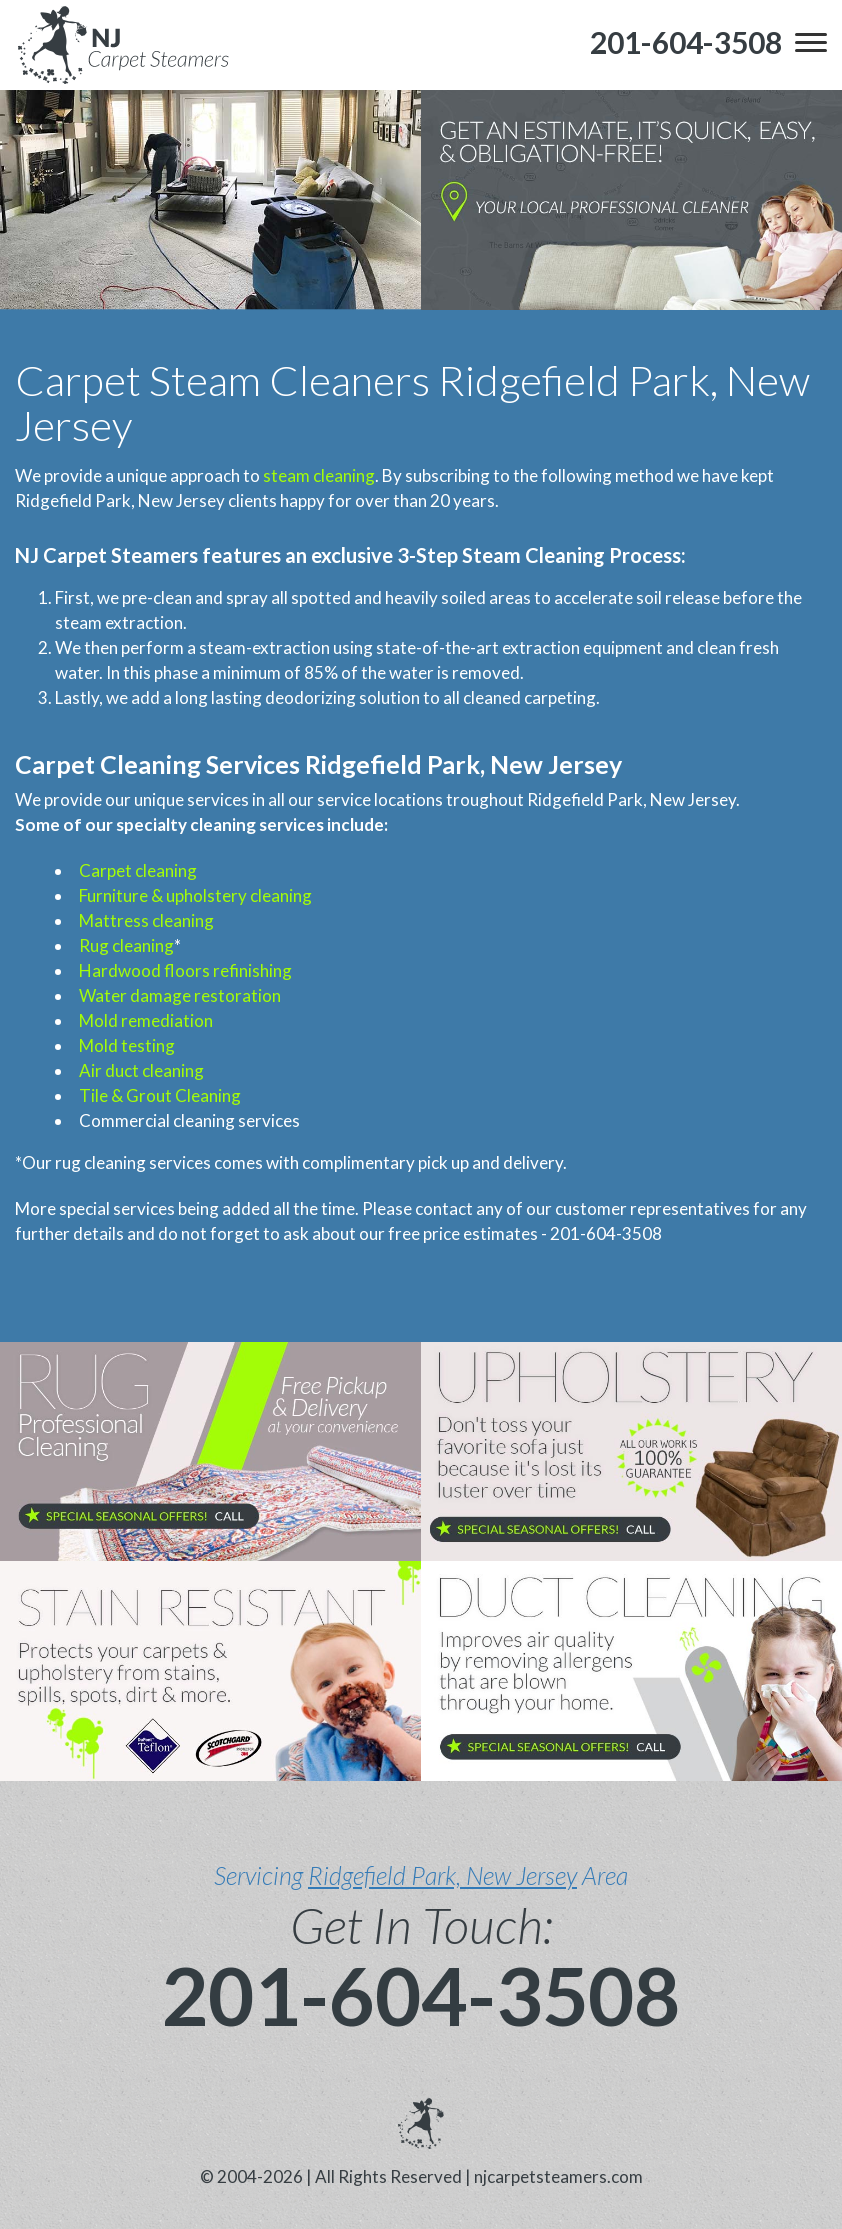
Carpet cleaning (138, 870)
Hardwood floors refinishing (185, 970)
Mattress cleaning (146, 920)
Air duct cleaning (141, 1070)
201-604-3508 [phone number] (421, 1995)
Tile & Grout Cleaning (160, 1095)
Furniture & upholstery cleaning (195, 895)
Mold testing (127, 1045)
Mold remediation (146, 1020)
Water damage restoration (180, 995)
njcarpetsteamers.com (558, 2176)
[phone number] (686, 42)
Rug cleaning (126, 945)
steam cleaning (319, 475)
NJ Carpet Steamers (106, 555)
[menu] (811, 42)
